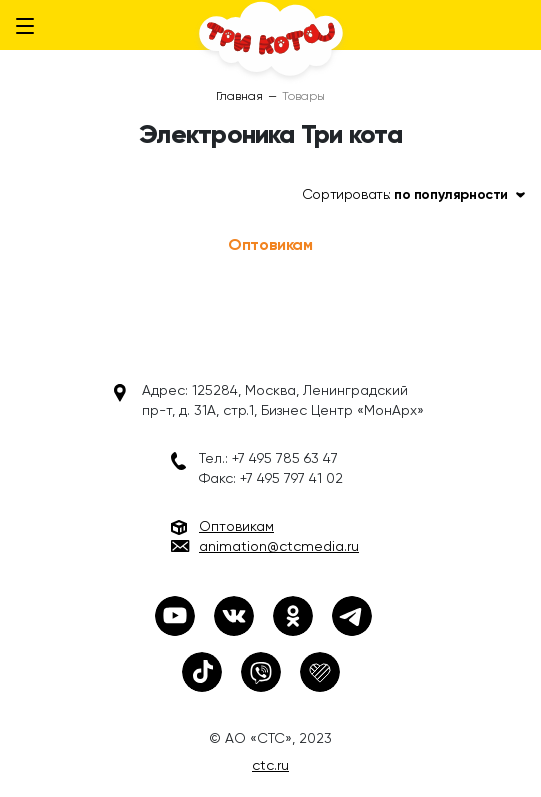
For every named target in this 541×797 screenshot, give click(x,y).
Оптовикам (270, 244)
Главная (239, 96)
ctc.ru (270, 765)
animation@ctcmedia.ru (279, 546)
